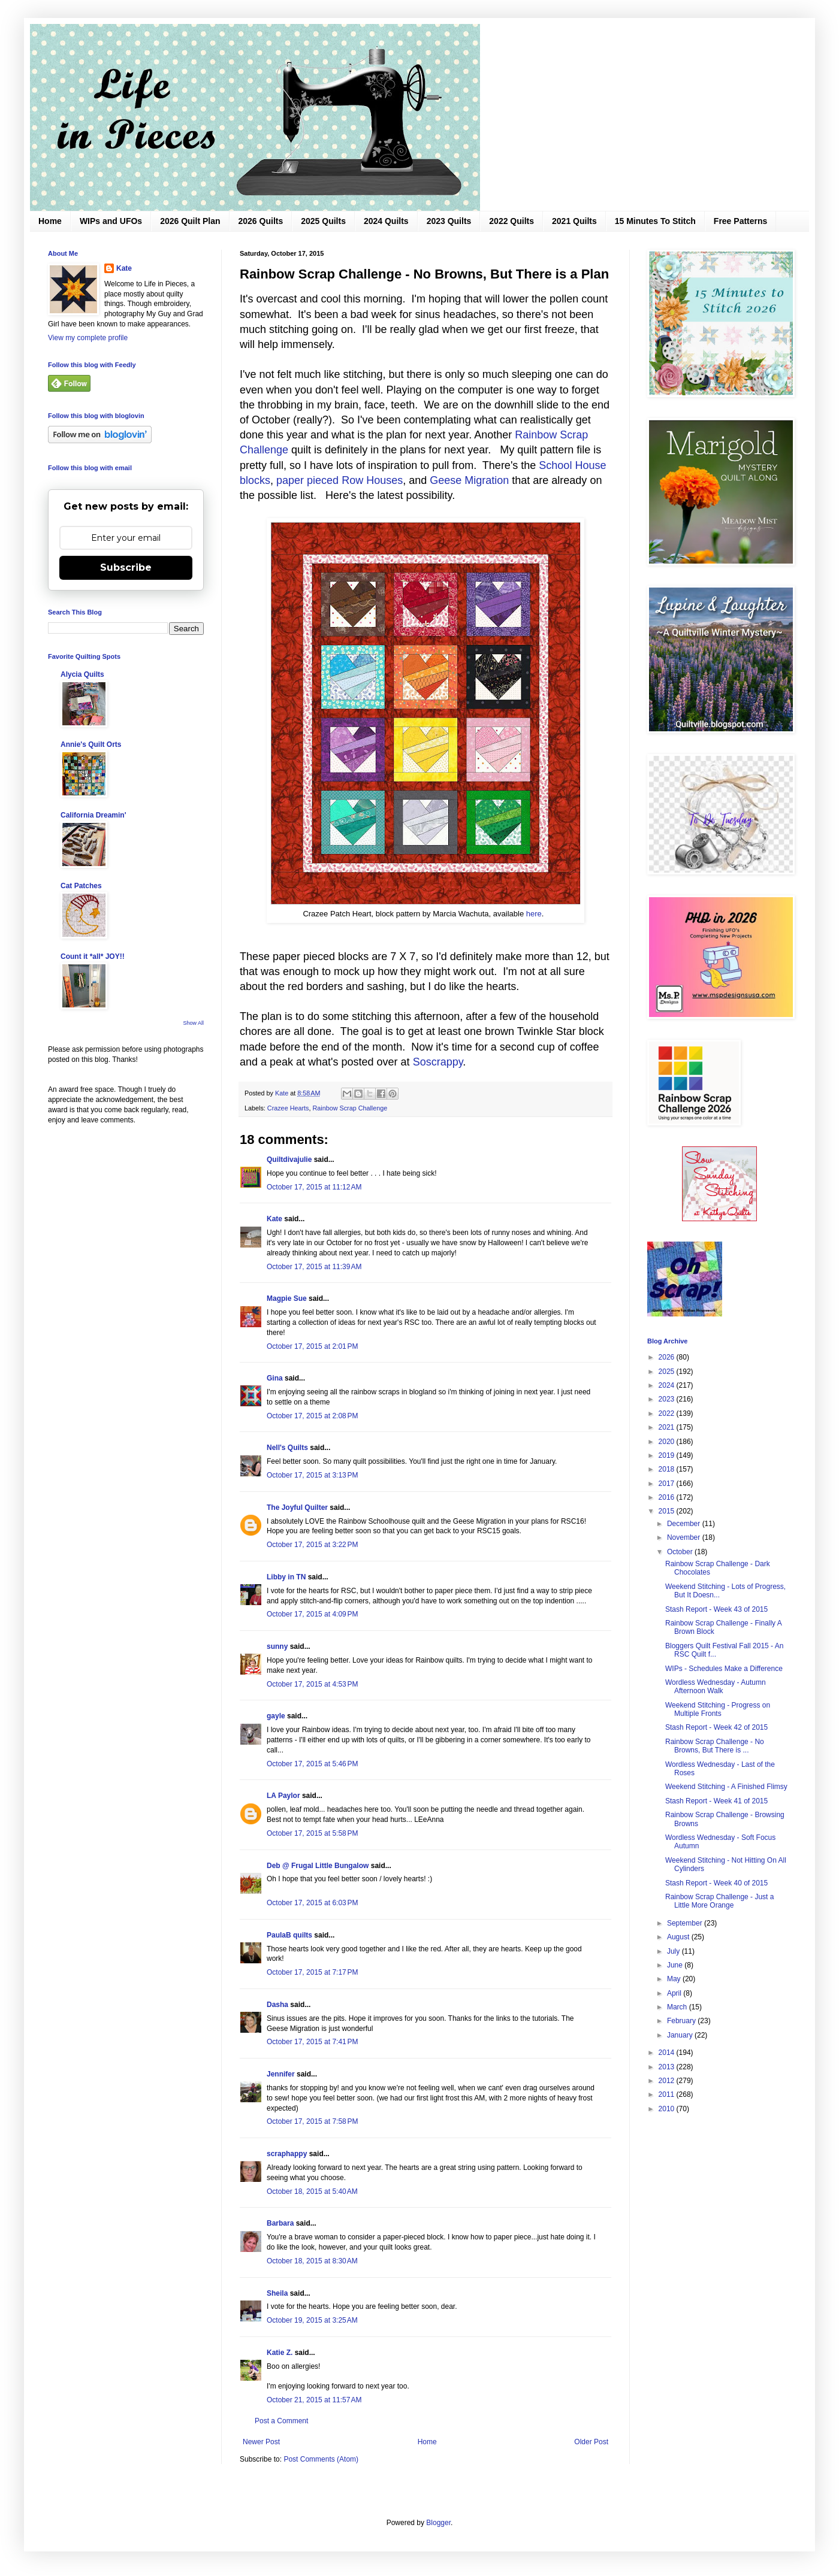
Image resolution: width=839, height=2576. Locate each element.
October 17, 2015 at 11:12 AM (314, 1187)
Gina (275, 1378)
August (679, 1937)
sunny (277, 1646)
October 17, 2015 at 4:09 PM (312, 1614)
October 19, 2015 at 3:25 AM (312, 2320)
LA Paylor (283, 1795)
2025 (668, 1371)
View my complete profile (88, 338)
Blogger (438, 2523)
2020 (668, 1441)
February (682, 2021)
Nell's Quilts (287, 1447)
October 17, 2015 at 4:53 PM (312, 1684)
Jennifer (281, 2074)
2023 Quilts (449, 221)
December (684, 1523)
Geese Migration (471, 480)
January (681, 2035)
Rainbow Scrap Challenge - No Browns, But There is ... (714, 1745)
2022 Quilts (511, 221)
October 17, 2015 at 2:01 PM (312, 1346)
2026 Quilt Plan (190, 221)
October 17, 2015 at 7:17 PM (312, 1972)
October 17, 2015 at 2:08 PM (312, 1416)
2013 (668, 2067)
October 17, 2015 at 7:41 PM (312, 2042)
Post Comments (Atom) (320, 2459)
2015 (668, 1511)
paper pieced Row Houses (339, 480)
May (675, 1979)
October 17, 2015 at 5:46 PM (312, 1764)
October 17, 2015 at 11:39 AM (314, 1267)
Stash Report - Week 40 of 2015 (716, 1883)
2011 (668, 2094)
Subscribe (126, 567)
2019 (668, 1455)
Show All (193, 1023)
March (678, 2007)
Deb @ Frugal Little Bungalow (318, 1865)
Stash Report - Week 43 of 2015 (716, 1609)
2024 (668, 1385)
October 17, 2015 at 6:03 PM (312, 1903)
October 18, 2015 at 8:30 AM (312, 2261)
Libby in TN (286, 1577)
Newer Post (261, 2442)
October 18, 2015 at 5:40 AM (312, 2191)
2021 (668, 1427)
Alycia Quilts (82, 674)
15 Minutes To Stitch (655, 221)
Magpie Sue (287, 1298)
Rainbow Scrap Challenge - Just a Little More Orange (719, 1901)
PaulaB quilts (289, 1935)
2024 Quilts (386, 221)
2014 (668, 2052)
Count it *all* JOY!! (93, 956)
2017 (668, 1483)
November (684, 1537)
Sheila (277, 2293)
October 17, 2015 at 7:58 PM (312, 2121)
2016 (668, 1497)
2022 (668, 1413)
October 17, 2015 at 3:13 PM (312, 1475)
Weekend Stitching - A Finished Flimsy (726, 1786)
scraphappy (287, 2154)
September (685, 1923)
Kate (274, 1219)
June (675, 1965)
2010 (668, 2109)
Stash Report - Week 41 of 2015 (716, 1801)
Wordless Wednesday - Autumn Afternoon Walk (715, 1686)
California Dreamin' (93, 815)
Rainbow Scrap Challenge (349, 1108)
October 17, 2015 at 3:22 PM (312, 1544)
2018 (668, 1469)
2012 (668, 2080)
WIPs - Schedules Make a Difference (724, 1668)
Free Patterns (740, 221)
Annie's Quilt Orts (91, 744)
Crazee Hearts (288, 1108)
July (674, 1951)
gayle (276, 1716)
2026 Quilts (261, 221)
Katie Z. (279, 2352)
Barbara (280, 2223)
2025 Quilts (323, 221)
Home (50, 221)
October (681, 1552)
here (534, 913)
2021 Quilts (574, 221)
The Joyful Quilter (297, 1507)
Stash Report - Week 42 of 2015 (716, 1727)
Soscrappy (438, 1062)
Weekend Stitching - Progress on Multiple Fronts (717, 1709)
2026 (668, 1357)
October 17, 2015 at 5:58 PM (312, 1833)
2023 (668, 1399)
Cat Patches (81, 886)
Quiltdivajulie (289, 1159)
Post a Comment (281, 2421)
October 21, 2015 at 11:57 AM (314, 2400)
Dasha (277, 2004)
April (675, 1993)
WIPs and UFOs (111, 221)
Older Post (591, 2442)
